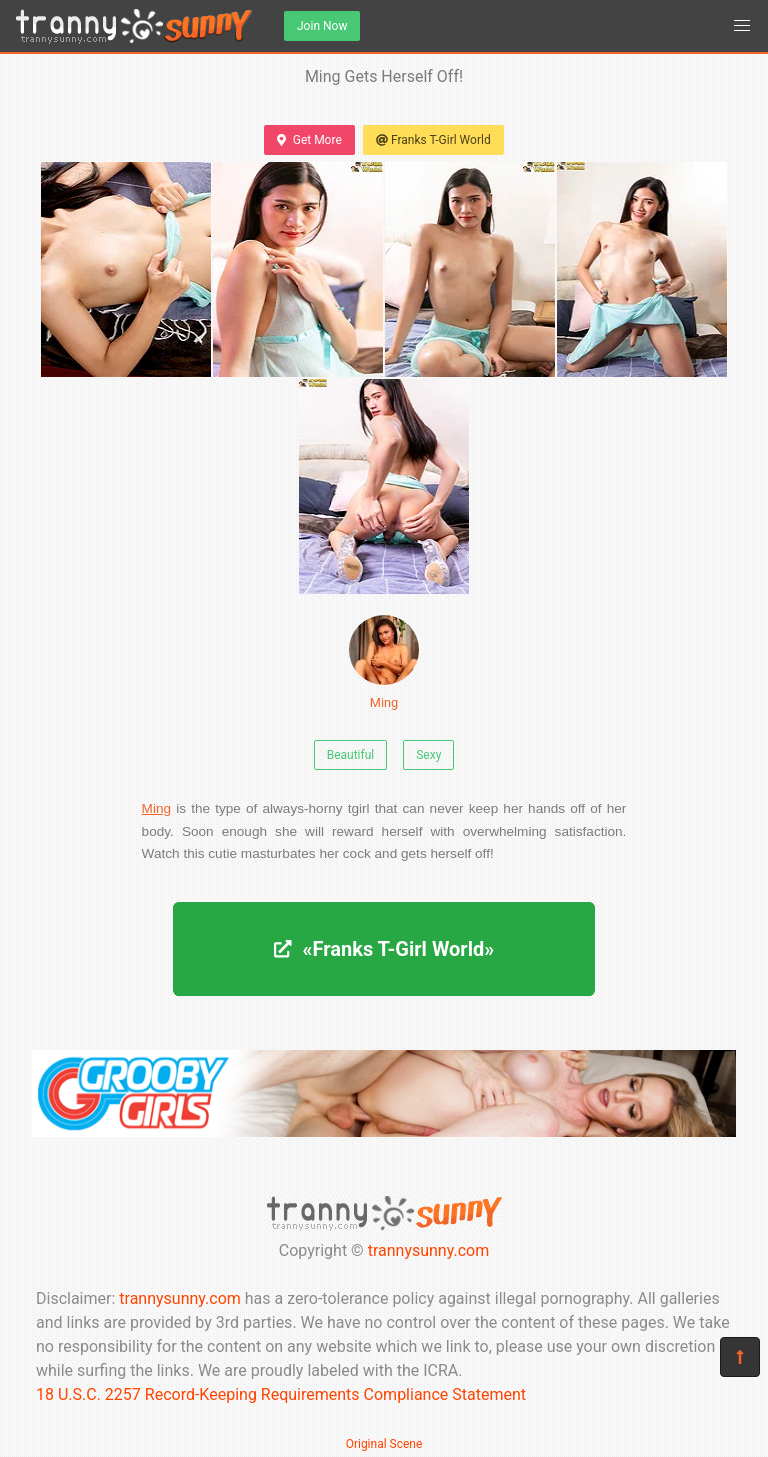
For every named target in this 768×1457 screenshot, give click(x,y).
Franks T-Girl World (433, 140)
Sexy (428, 755)
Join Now (322, 26)
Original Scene (384, 1444)
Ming (384, 662)
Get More (309, 140)
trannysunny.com (429, 1250)
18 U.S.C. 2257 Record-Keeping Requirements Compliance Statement (281, 1394)
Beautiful (351, 755)
